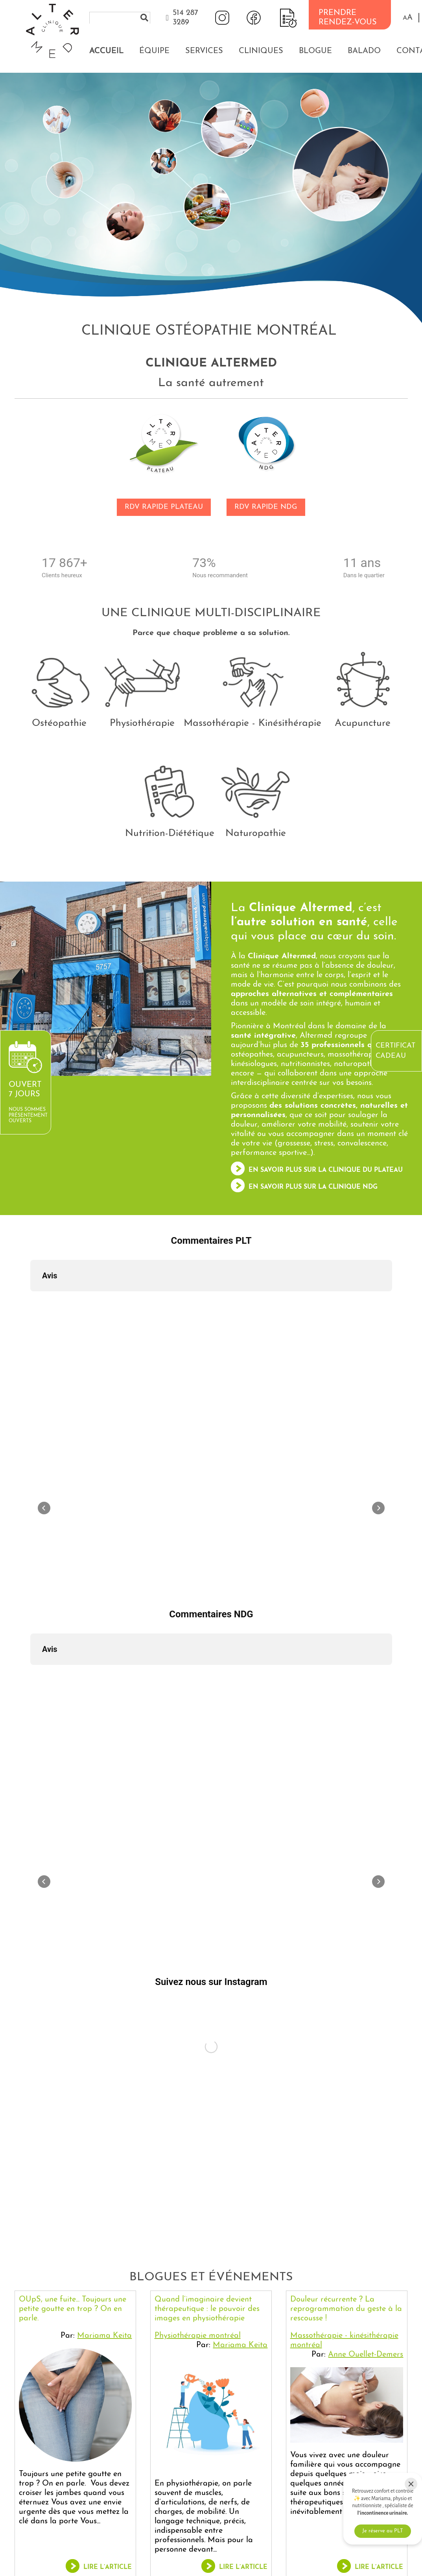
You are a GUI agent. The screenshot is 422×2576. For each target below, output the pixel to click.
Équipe (154, 51)
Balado (364, 51)
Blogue (315, 51)
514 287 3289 (185, 18)
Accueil (106, 51)
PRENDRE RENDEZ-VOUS (348, 18)
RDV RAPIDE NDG (265, 507)
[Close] (411, 2484)
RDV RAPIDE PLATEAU (164, 507)
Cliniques (261, 51)
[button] (408, 18)
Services (204, 51)
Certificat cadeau (395, 1050)
